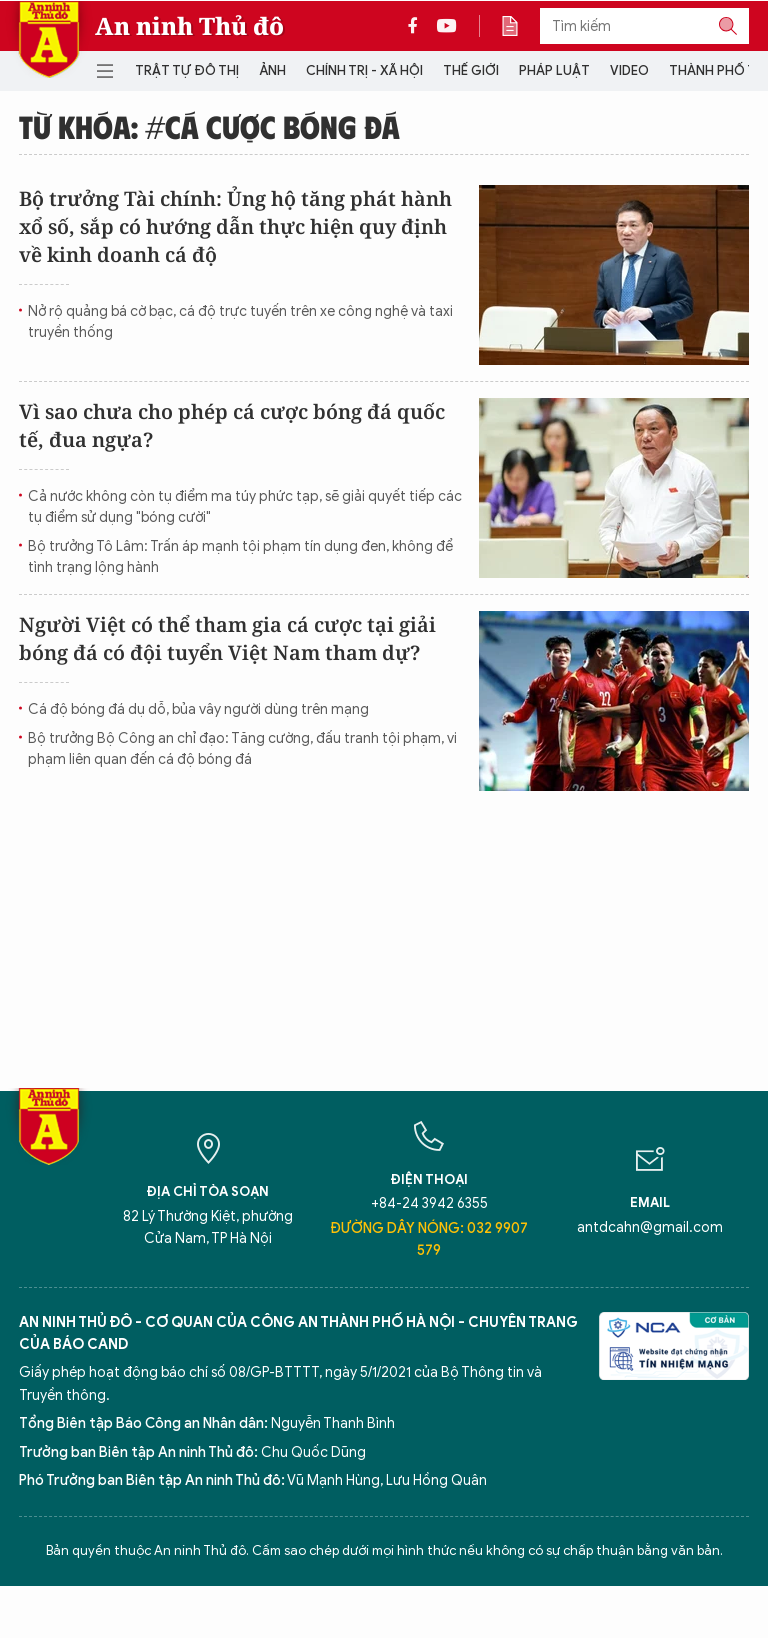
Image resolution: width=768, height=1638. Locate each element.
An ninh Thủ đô (189, 26)
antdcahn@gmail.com (650, 1227)
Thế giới (471, 70)
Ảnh (272, 70)
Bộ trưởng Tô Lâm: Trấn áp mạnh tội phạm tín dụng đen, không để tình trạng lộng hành (240, 557)
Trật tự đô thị (187, 70)
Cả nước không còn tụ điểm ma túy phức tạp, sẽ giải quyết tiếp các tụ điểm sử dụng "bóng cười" (245, 507)
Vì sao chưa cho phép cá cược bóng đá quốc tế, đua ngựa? (232, 425)
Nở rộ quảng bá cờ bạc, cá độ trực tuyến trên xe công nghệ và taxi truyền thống (240, 322)
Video (629, 70)
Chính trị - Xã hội (364, 70)
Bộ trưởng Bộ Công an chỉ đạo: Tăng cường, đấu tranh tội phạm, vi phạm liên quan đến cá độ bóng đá (242, 749)
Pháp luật (554, 70)
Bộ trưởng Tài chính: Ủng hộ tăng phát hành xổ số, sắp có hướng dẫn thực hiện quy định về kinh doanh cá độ (235, 226)
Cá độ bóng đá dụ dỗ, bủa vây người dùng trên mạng (198, 709)
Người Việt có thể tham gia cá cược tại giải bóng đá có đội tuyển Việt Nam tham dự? (227, 638)
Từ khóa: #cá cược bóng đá (209, 126)
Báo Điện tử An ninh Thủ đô (49, 39)
